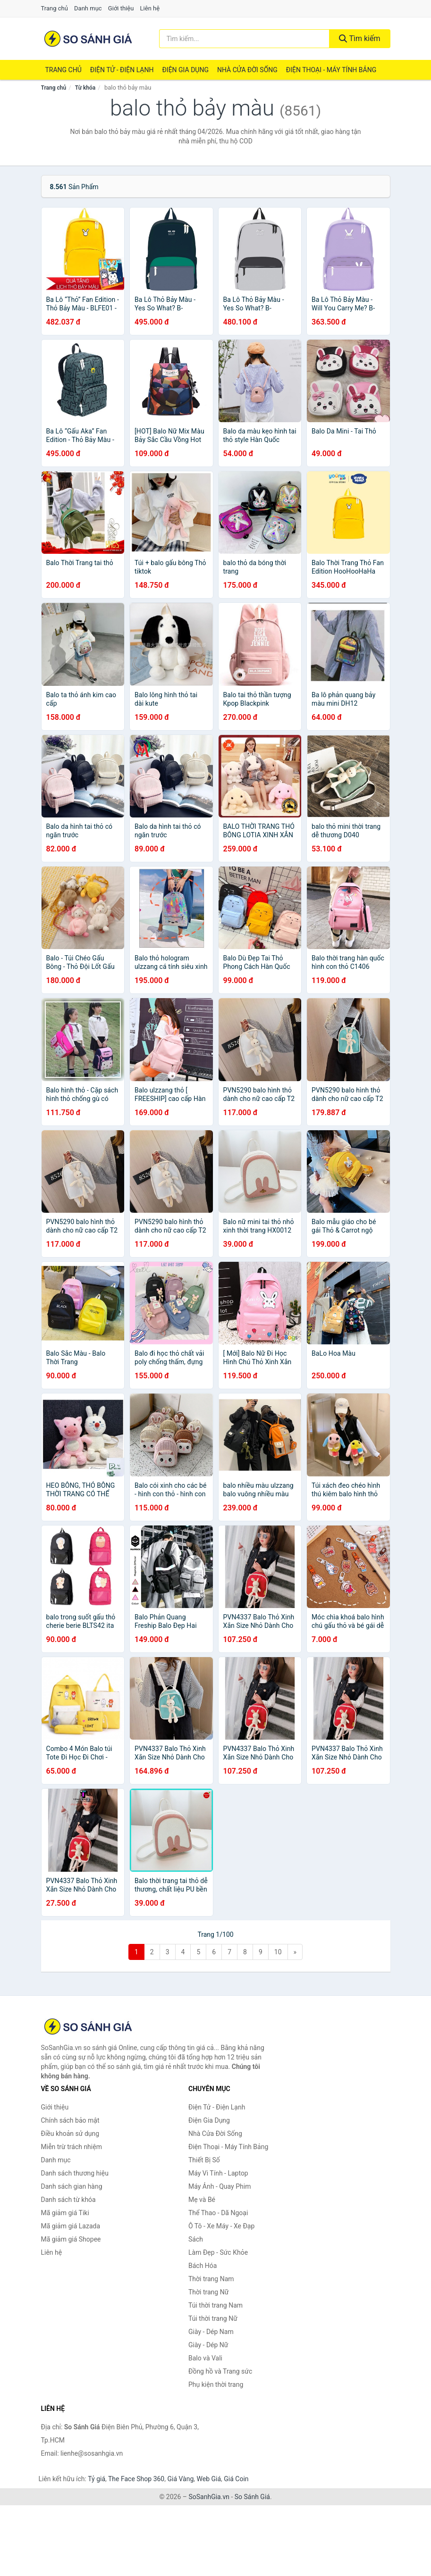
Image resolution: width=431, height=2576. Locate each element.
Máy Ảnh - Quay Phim (219, 2186)
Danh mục (88, 8)
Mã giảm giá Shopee (71, 2239)
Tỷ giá (96, 2479)
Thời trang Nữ (208, 2292)
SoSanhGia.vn (208, 2497)
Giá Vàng (180, 2479)
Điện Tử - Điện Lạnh (122, 70)
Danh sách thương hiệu (75, 2173)
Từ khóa (85, 87)
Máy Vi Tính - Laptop (218, 2173)
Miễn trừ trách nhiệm (71, 2147)
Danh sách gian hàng (71, 2186)
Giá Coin (236, 2479)
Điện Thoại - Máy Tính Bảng (331, 70)
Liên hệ (150, 8)
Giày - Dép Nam (211, 2331)
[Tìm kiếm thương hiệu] (244, 38)
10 (278, 1952)
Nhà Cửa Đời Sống (247, 70)
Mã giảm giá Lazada (71, 2226)
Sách (195, 2239)
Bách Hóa (202, 2265)
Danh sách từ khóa (68, 2199)
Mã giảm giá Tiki (65, 2213)
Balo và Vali (205, 2358)
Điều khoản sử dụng (70, 2133)
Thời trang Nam (211, 2279)
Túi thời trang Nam (215, 2305)
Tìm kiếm (359, 38)
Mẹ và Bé (201, 2199)
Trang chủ (54, 8)
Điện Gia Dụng (185, 70)
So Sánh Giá (252, 2497)
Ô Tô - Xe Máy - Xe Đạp (221, 2226)
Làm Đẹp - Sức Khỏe (218, 2252)
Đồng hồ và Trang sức (220, 2371)
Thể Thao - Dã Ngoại (218, 2213)
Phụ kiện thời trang (215, 2384)
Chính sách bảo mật (70, 2120)
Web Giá (209, 2479)
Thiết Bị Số (204, 2160)
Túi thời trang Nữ (212, 2318)
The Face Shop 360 (136, 2479)
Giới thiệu (121, 8)
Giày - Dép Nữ (208, 2345)
